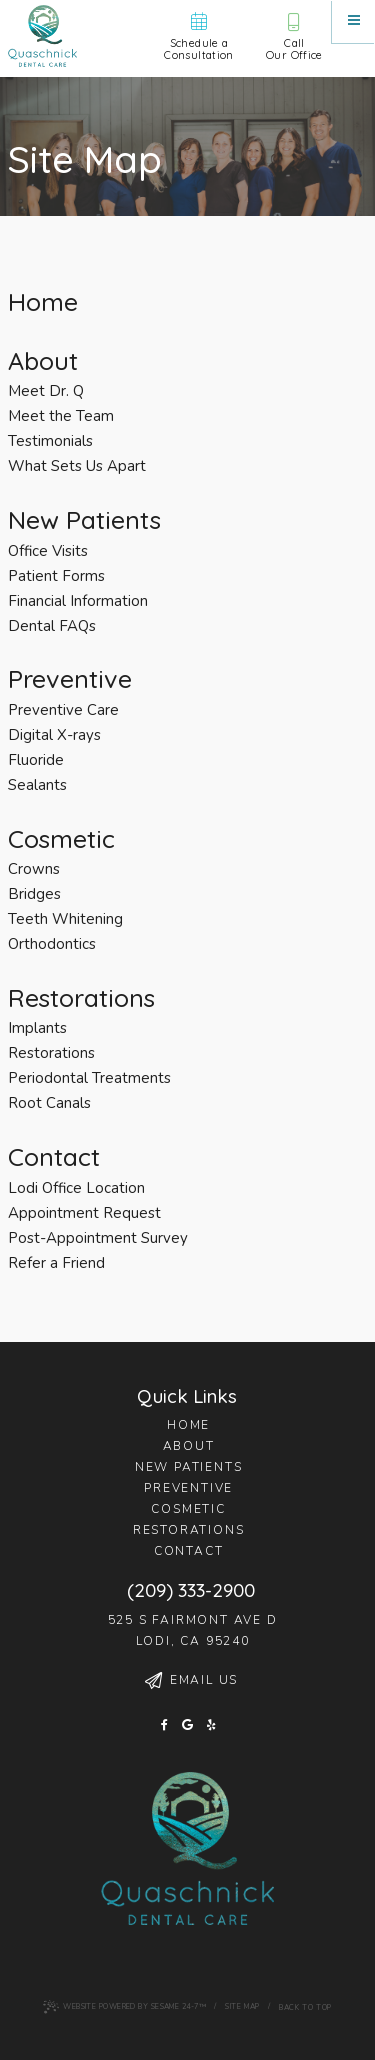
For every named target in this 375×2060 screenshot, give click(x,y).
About (189, 1446)
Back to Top (305, 2007)
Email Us (191, 1680)
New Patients (189, 1467)
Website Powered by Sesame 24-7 (124, 2007)
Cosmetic (188, 1509)
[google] (187, 1726)
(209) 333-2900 (191, 1590)
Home (188, 1425)
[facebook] (164, 1726)
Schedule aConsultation (199, 36)
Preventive (188, 1488)
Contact (189, 1551)
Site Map (242, 2006)
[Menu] (353, 21)
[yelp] (211, 1726)
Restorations (189, 1530)
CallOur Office (294, 37)
